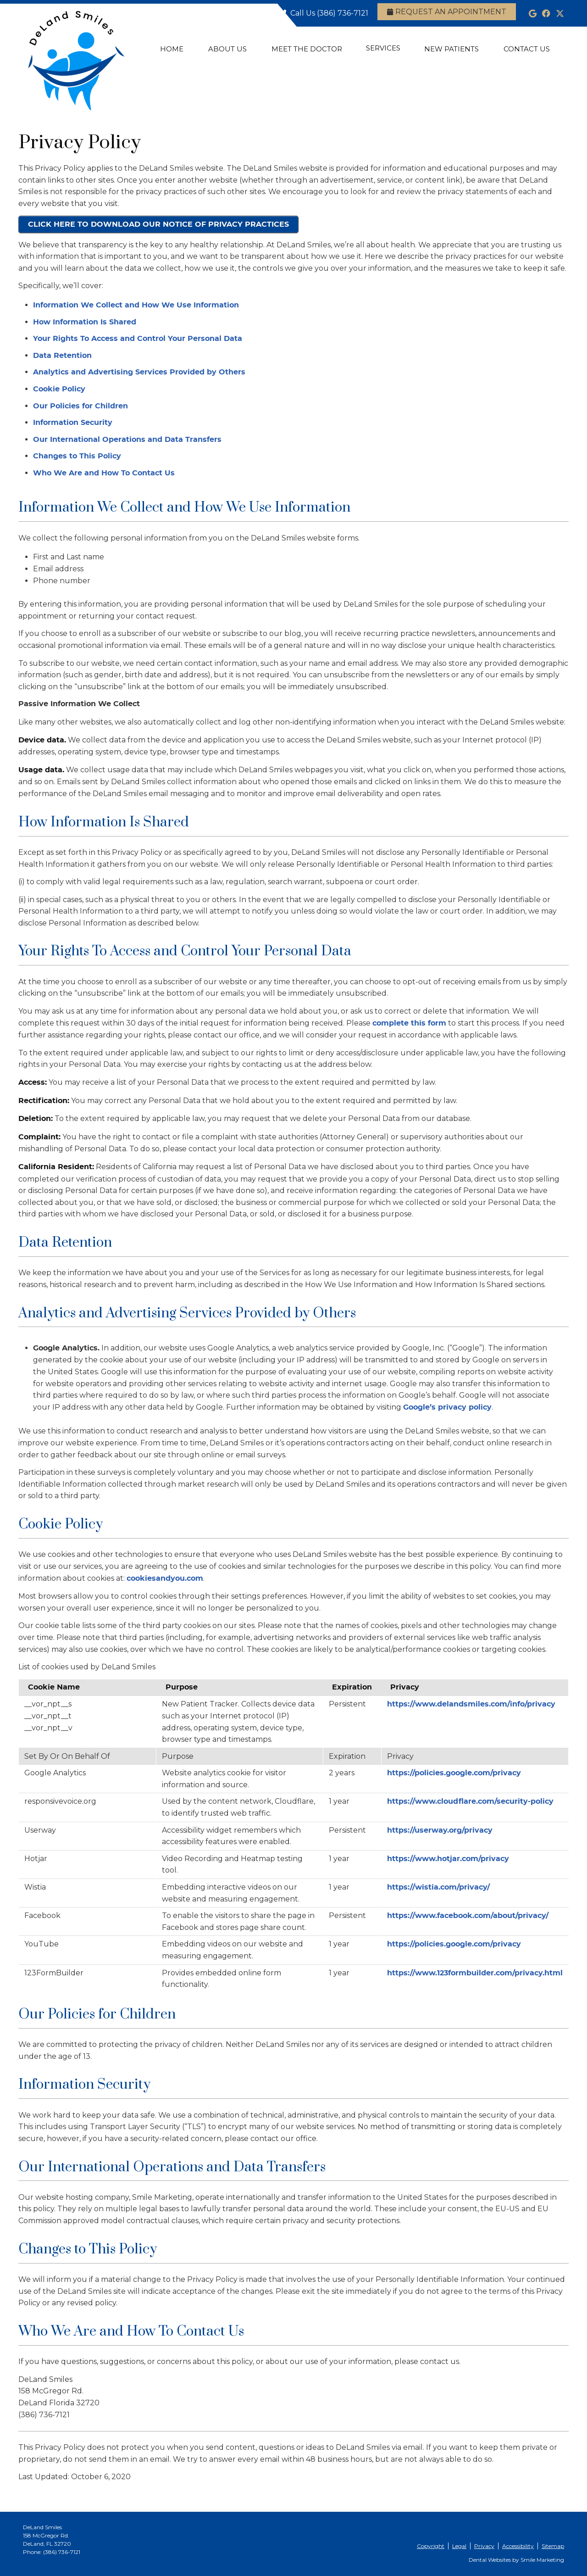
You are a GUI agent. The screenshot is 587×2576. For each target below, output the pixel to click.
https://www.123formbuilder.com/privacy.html (475, 1973)
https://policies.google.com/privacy (454, 1773)
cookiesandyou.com (165, 1578)
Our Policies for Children (80, 406)
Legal (459, 2546)
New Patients (451, 49)
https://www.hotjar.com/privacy (448, 1858)
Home (171, 49)
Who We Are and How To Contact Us (104, 473)
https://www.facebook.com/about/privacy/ (467, 1915)
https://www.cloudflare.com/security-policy (470, 1801)
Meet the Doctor (306, 49)
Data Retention (62, 355)
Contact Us (527, 49)
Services (383, 48)
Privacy (484, 2546)
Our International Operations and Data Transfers (127, 439)
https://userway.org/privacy (440, 1830)
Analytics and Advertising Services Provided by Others (139, 372)
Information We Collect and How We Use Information (136, 305)
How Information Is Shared (84, 322)
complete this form (409, 1023)
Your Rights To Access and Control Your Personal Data (137, 338)
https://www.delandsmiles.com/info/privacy (471, 1704)
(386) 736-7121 (342, 13)
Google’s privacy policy (447, 1407)
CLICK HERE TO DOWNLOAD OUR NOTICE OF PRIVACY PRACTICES (158, 224)
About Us (227, 49)
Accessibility (518, 2546)
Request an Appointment (446, 11)
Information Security (72, 422)
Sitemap (553, 2546)
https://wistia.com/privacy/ (438, 1887)
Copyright (430, 2546)
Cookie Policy (59, 389)
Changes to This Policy (77, 456)
